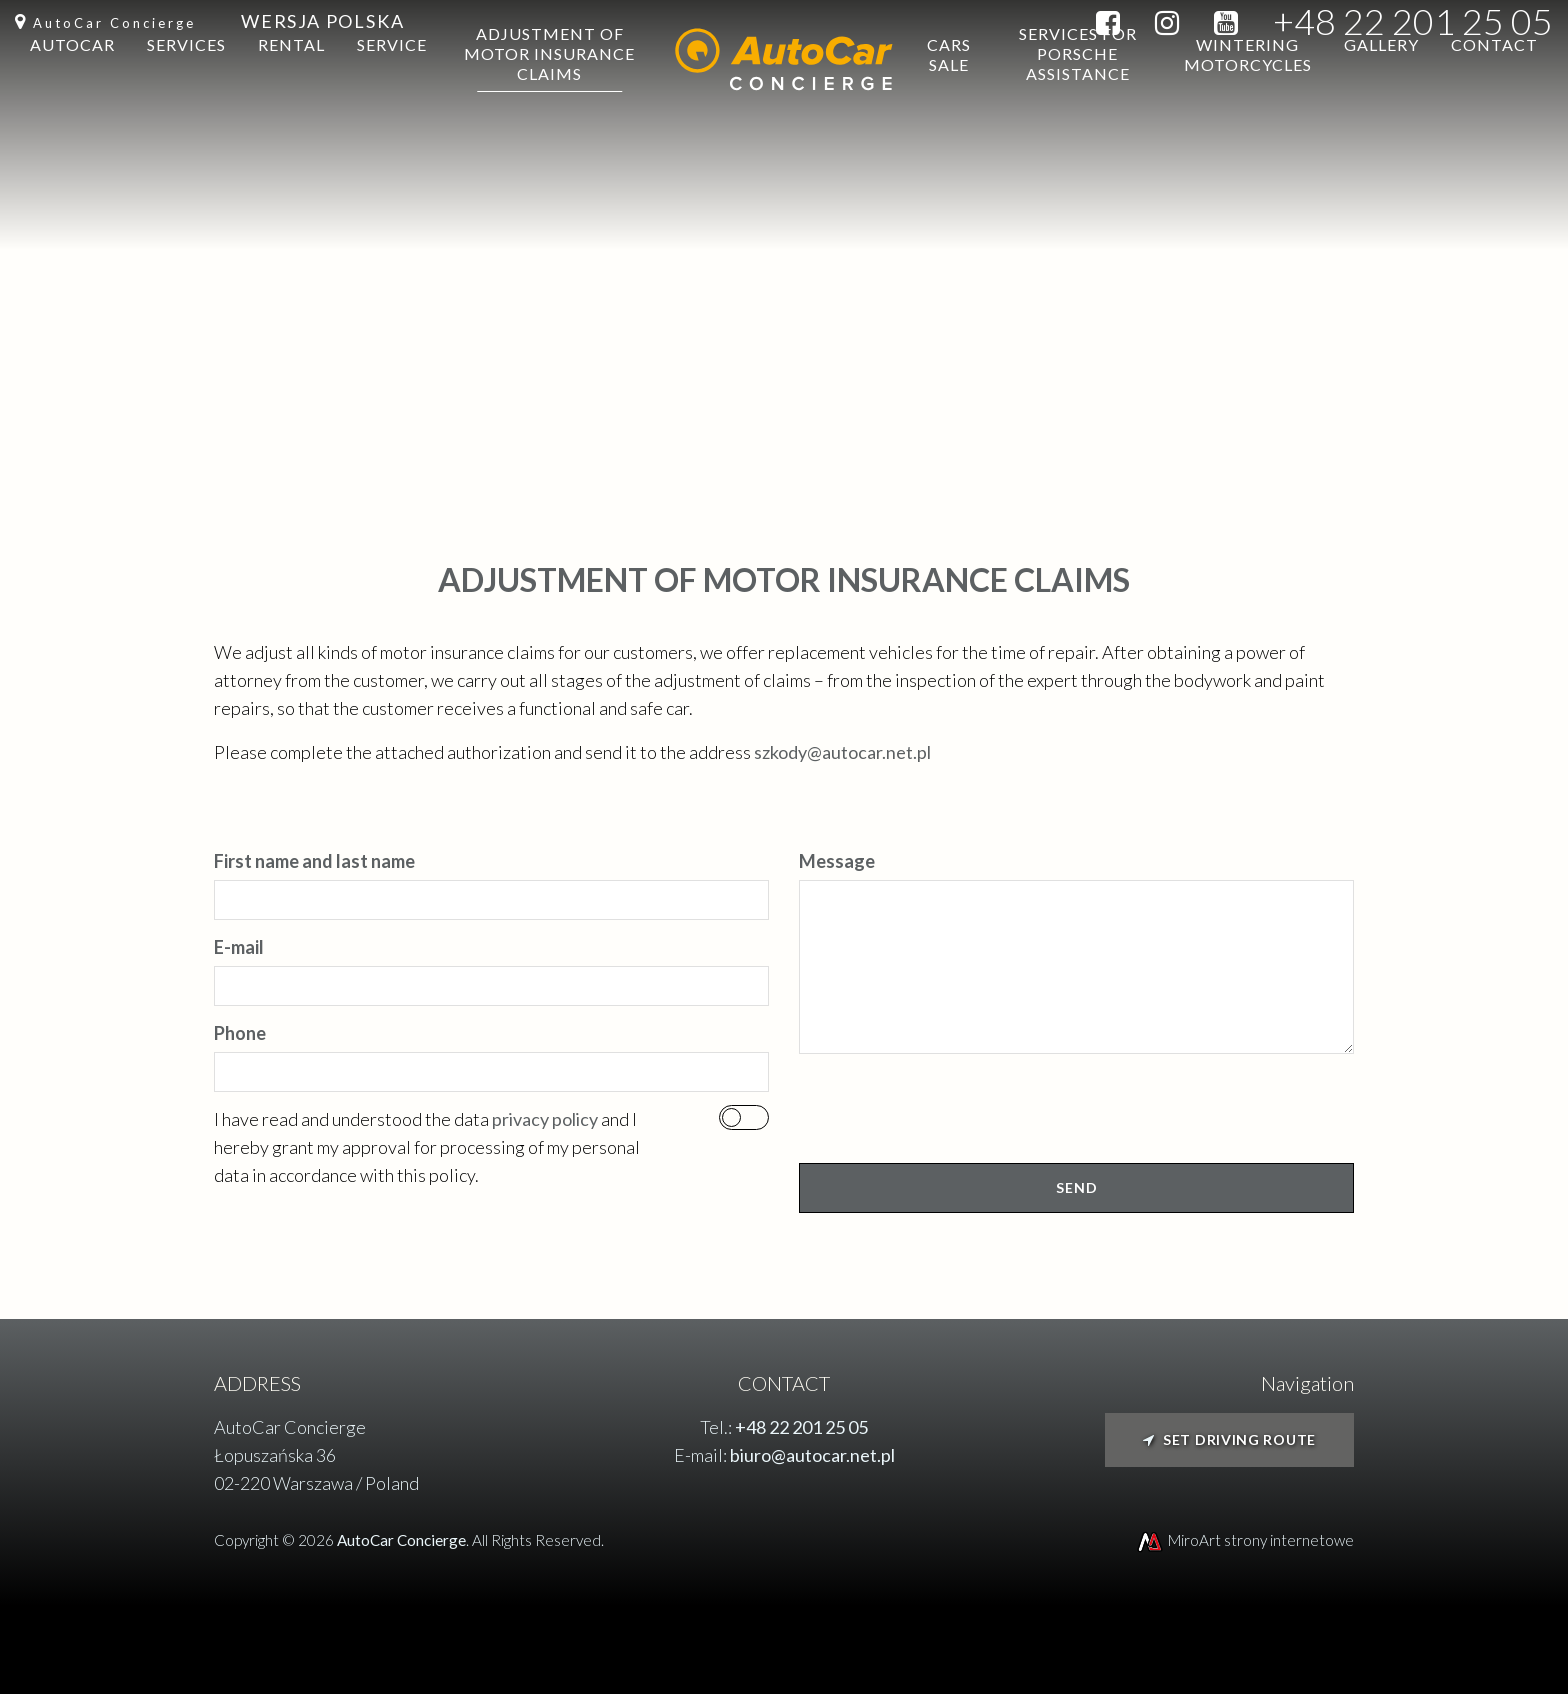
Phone (240, 1033)
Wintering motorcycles (1248, 99)
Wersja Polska (322, 21)
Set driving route (1229, 1439)
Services (186, 89)
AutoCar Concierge (114, 23)
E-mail (239, 947)
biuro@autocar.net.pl (812, 1455)
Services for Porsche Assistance (1078, 98)
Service (392, 89)
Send (1077, 1187)
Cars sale (949, 99)
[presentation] (951, 1116)
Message (837, 861)
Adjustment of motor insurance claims (549, 98)
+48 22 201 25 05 (1413, 21)
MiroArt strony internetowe (1244, 1540)
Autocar (72, 89)
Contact (1494, 89)
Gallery (1381, 89)
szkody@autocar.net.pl (842, 752)
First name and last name (314, 861)
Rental (291, 89)
